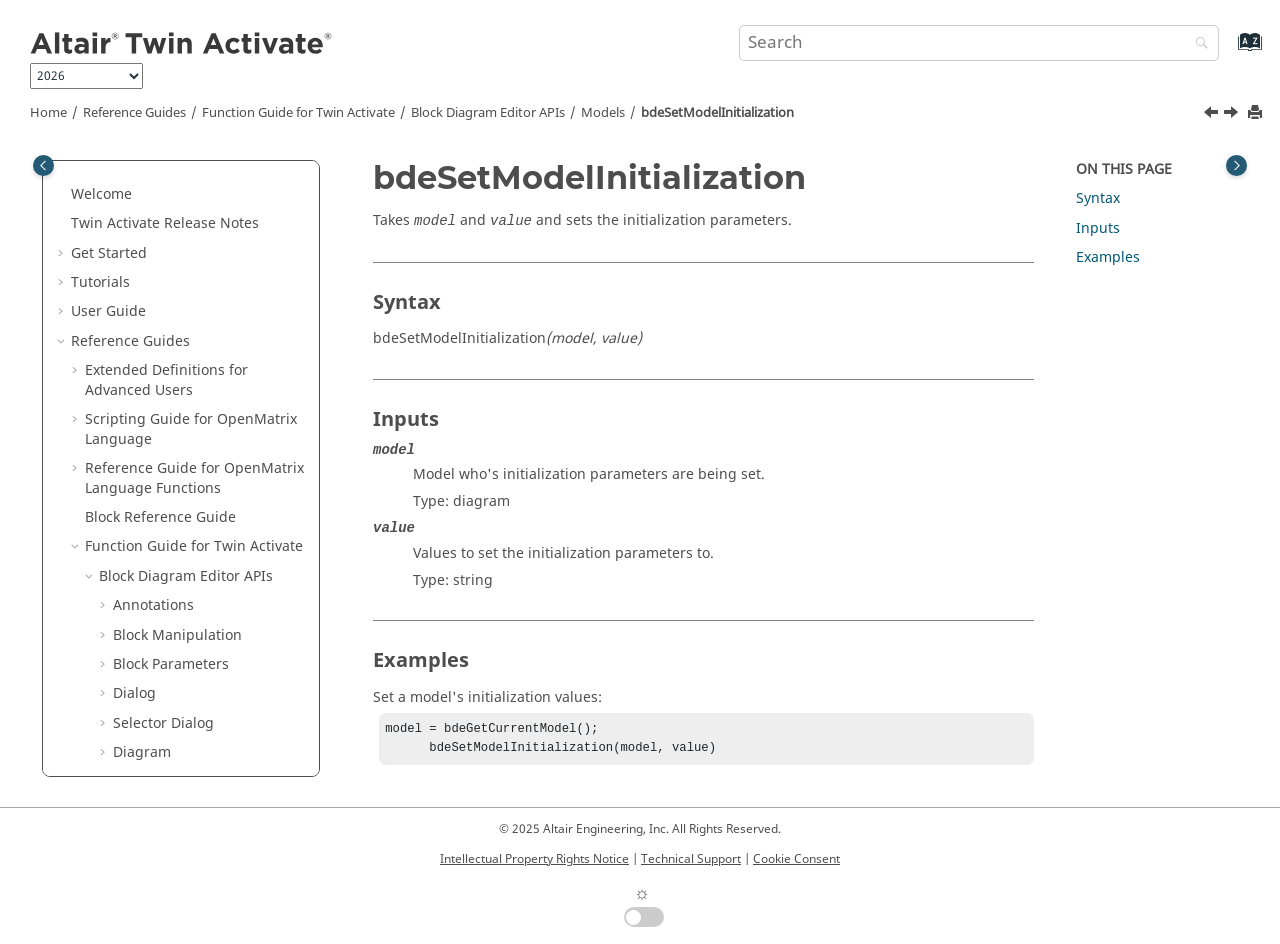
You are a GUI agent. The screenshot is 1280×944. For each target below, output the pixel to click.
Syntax (1098, 198)
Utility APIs (135, 633)
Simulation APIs (151, 663)
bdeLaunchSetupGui (195, 183)
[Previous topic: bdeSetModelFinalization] (1213, 115)
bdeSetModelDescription (210, 379)
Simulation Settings (178, 604)
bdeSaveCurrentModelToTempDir (214, 252)
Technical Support (691, 859)
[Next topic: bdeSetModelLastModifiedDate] (1233, 115)
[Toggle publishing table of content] (43, 165)
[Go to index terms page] (1228, 51)
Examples (1108, 257)
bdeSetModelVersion (196, 545)
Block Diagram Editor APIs (488, 113)
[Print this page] (1257, 113)
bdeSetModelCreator (196, 349)
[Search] (1197, 44)
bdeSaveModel (176, 291)
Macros (123, 692)
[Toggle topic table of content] (1236, 165)
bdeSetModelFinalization (210, 408)
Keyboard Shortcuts (151, 751)
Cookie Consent (796, 859)
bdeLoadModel (177, 212)
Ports (130, 575)
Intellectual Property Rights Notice (534, 859)
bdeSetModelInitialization (717, 113)
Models (603, 113)
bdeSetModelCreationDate (215, 320)
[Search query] (979, 43)
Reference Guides (134, 113)
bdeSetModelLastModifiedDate (215, 477)
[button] (119, 184)
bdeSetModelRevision (199, 516)
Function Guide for (298, 113)
